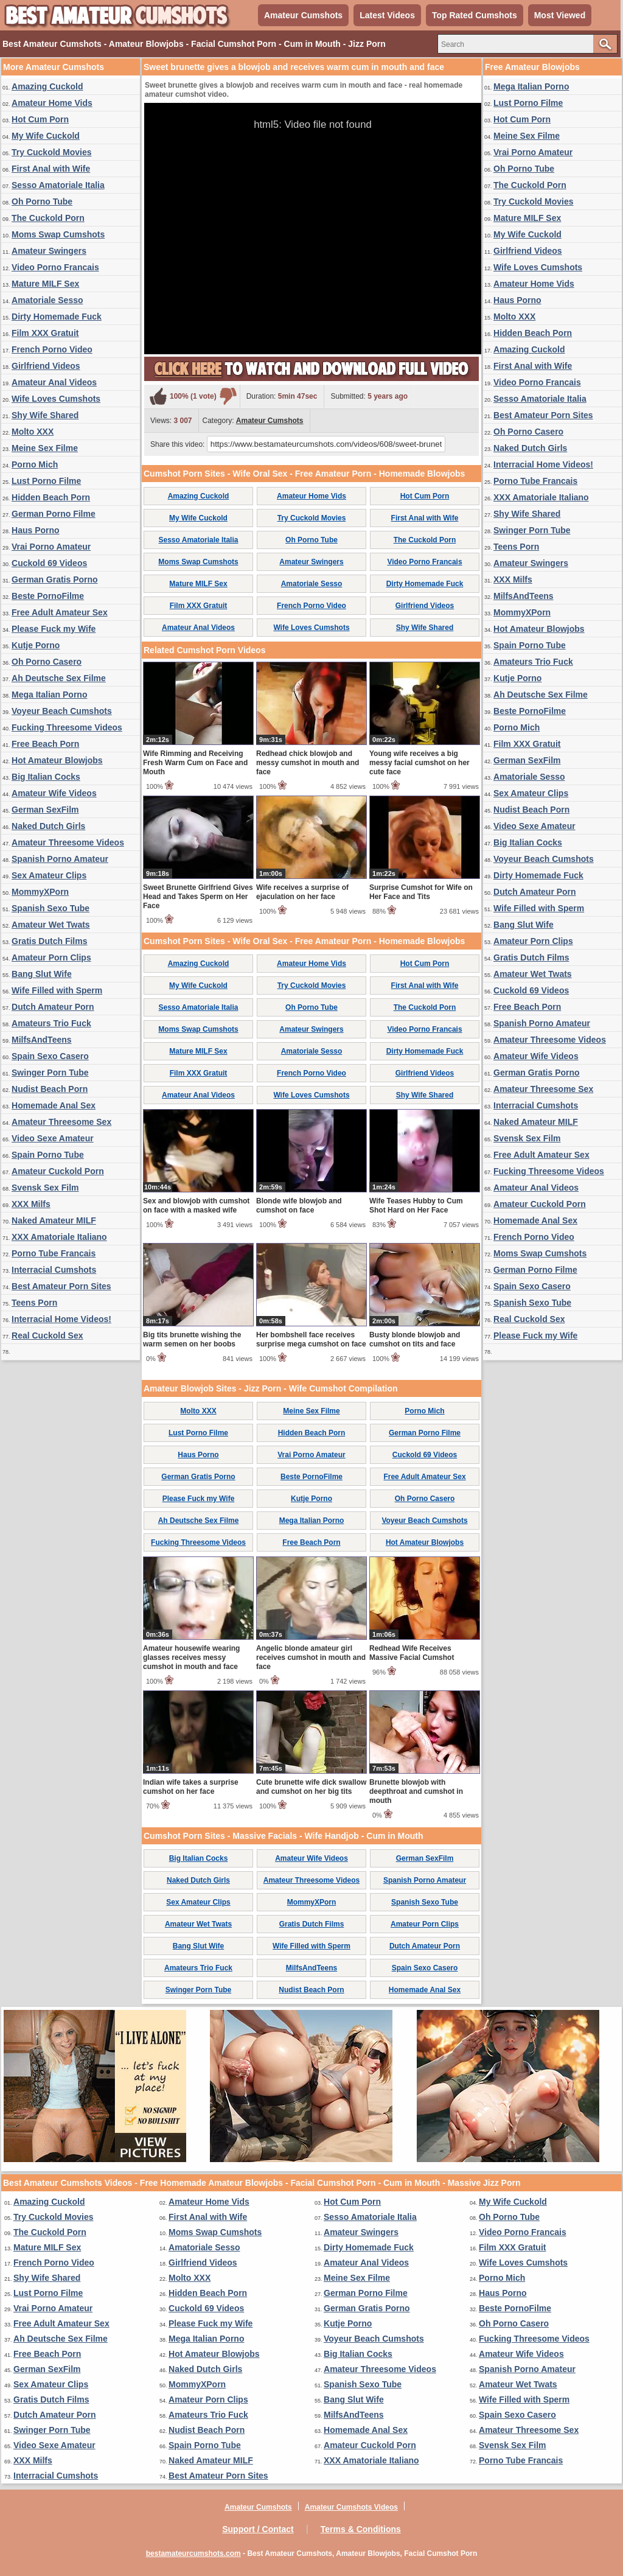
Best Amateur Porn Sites (61, 1286)
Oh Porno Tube (42, 201)
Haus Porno (36, 530)
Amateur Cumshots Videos (351, 2507)
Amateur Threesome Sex (61, 1122)
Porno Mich (35, 464)
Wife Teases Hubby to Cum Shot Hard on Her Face (416, 1205)
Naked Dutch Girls (48, 826)
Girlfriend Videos (46, 366)
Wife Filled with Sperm (57, 990)
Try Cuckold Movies (51, 152)
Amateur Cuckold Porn (58, 1171)
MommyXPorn (40, 892)
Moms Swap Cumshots (58, 234)
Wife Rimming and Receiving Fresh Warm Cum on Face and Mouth (195, 762)
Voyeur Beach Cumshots (62, 711)
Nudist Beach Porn (50, 1089)
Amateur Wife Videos (54, 793)
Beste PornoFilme (48, 596)
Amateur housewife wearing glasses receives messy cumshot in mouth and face (191, 1657)
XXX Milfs (31, 1204)
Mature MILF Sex (45, 284)
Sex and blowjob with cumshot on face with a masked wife (196, 1205)
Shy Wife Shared (45, 415)
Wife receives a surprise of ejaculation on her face (302, 892)
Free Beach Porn (45, 744)
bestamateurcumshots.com (193, 2553)
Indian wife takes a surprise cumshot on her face (190, 1787)
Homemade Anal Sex (54, 1105)
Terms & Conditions (361, 2529)
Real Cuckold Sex (47, 1335)
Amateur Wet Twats (51, 924)
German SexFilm (45, 809)
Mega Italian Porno (49, 694)
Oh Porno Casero (47, 662)
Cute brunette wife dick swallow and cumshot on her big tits (311, 1787)
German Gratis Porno (55, 579)
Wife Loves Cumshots (56, 399)
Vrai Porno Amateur (51, 546)
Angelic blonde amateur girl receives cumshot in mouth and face (311, 1657)
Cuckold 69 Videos (49, 563)
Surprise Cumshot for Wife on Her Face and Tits (421, 892)
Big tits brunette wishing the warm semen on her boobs (192, 1339)
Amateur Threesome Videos (68, 842)
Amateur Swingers (49, 251)
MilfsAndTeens (42, 1040)
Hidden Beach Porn (51, 497)
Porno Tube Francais (54, 1253)
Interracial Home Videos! (61, 1319)
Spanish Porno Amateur (60, 859)
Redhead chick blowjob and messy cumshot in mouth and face (307, 762)
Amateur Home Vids (52, 103)
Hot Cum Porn (40, 119)
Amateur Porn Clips (51, 957)
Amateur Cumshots (303, 15)
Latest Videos (387, 15)
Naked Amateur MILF (54, 1220)
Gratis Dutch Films (49, 941)
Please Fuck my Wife (54, 629)
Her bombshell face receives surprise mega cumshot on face (311, 1339)
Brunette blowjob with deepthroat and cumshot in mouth (416, 1791)
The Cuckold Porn (48, 218)
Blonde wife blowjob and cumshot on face (299, 1205)
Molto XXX (33, 431)
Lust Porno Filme (46, 481)
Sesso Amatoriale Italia (58, 185)
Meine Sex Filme (45, 448)
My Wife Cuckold (46, 136)
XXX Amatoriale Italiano (59, 1237)
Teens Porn (34, 1302)
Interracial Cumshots (54, 1270)
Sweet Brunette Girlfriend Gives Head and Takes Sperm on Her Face (198, 896)
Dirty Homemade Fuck (57, 316)
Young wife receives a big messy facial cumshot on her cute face (419, 762)
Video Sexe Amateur (53, 1138)
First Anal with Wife (51, 168)
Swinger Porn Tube (50, 1072)
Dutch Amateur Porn (53, 1007)
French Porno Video (52, 349)
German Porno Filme (54, 514)
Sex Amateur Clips (49, 875)
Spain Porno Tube (48, 1155)
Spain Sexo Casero (50, 1056)
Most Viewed (560, 15)
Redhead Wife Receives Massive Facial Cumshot (411, 1653)
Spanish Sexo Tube (50, 908)
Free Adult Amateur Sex (60, 612)
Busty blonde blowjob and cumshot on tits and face (414, 1339)
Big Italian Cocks (46, 777)
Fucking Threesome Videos (67, 727)
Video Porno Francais (55, 267)
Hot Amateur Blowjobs (57, 760)
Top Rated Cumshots (474, 15)
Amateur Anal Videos (54, 382)
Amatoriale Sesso (47, 300)
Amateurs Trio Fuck (51, 1023)
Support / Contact (257, 2529)
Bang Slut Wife (42, 974)
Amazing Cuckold (47, 86)
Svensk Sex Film (45, 1187)
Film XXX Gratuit (45, 333)
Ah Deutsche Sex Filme (59, 678)
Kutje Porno (36, 645)
